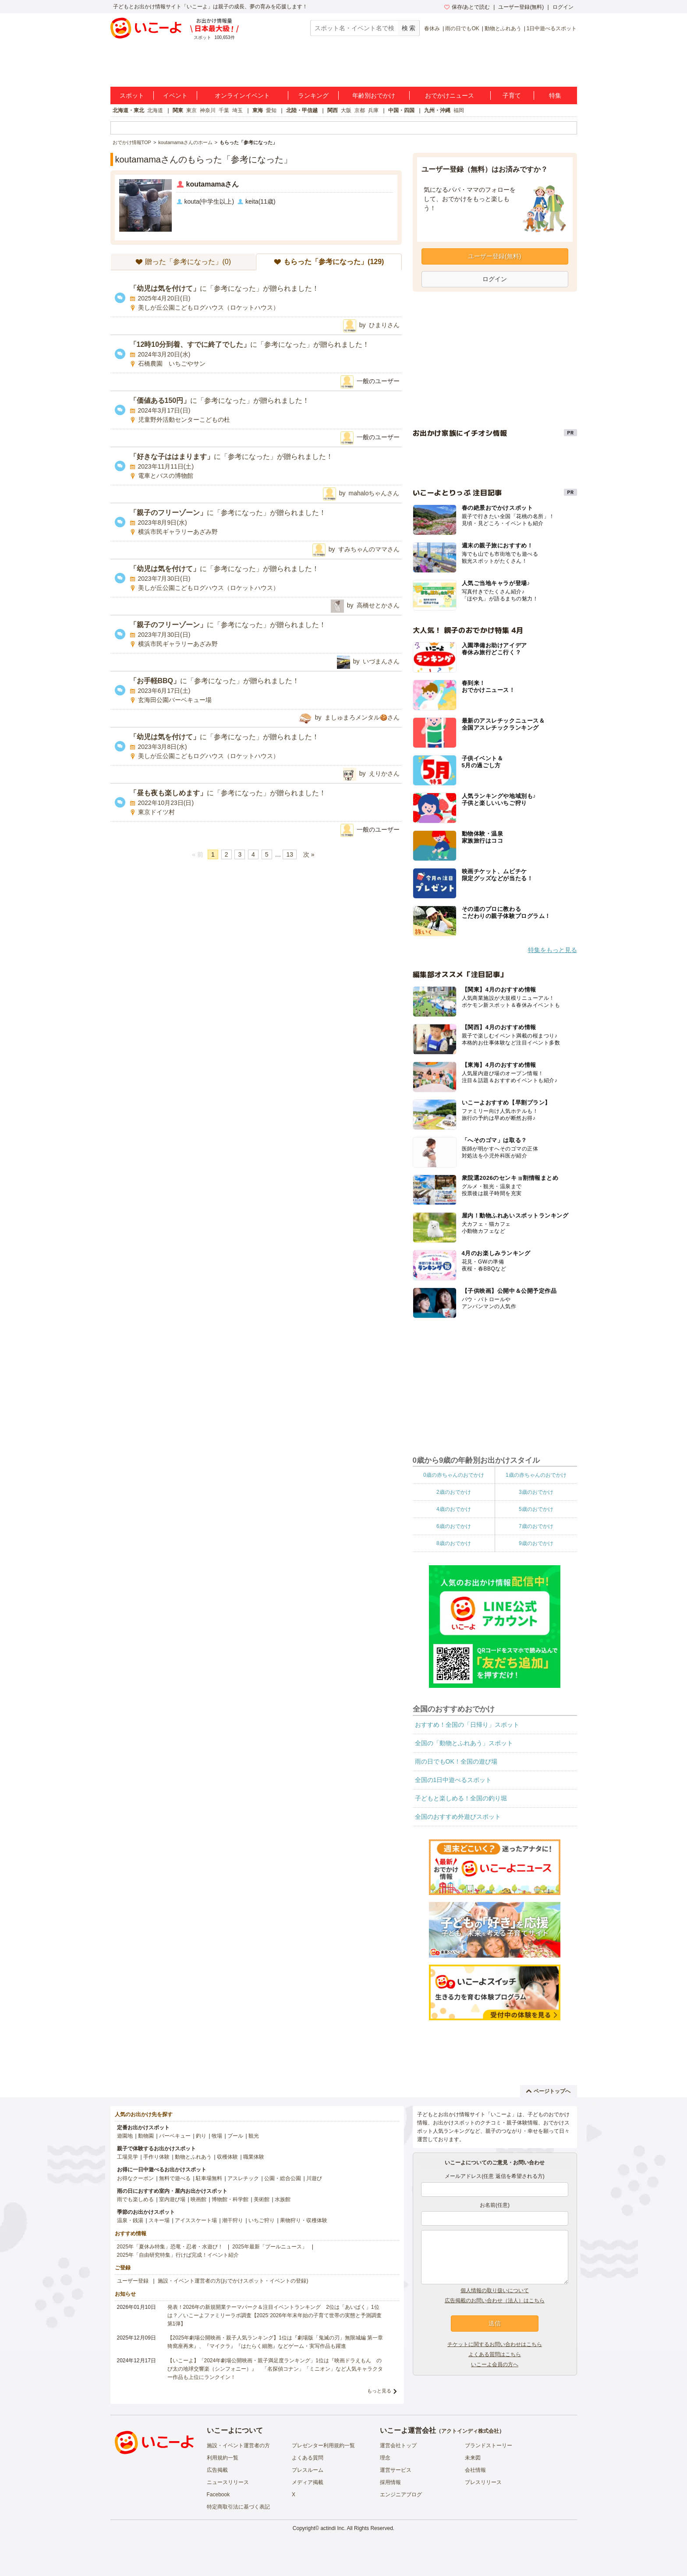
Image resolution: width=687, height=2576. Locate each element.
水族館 (282, 2199)
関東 (178, 110)
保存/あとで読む (467, 7)
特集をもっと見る (552, 949)
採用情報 (390, 2482)
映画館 (198, 2199)
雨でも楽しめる (135, 2199)
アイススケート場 (196, 2220)
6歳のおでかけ (453, 1526)
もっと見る (379, 2390)
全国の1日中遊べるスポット (453, 1779)
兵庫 (373, 110)
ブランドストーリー (488, 2445)
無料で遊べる (175, 2178)
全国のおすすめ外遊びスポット (458, 1816)
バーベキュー (175, 2136)
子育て (512, 95)
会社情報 (475, 2470)
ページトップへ (548, 2091)
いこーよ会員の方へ (494, 2364)
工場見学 (127, 2157)
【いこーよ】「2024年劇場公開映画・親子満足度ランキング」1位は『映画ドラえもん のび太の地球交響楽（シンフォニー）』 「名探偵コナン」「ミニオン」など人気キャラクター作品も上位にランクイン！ (275, 2368)
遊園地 (125, 2136)
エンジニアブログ (401, 2494)
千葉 (224, 110)
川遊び (314, 2178)
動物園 (146, 2136)
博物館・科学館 (230, 2199)
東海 (257, 110)
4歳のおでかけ (453, 1509)
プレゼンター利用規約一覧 (323, 2445)
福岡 (458, 110)
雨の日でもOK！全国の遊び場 (456, 1761)
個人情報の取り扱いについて (494, 2290)
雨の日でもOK (462, 28)
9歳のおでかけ (536, 1543)
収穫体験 (227, 2157)
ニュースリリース (228, 2482)
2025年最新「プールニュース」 (269, 2247)
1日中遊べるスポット (552, 28)
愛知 (271, 110)
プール (235, 2136)
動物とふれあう (503, 28)
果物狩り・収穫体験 (303, 2220)
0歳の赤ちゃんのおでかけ (453, 1475)
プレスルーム (307, 2470)
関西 (332, 110)
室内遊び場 (172, 2199)
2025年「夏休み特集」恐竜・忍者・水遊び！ (170, 2247)
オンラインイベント (242, 95)
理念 (385, 2458)
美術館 (261, 2199)
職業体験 (253, 2157)
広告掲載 (217, 2470)
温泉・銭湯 (130, 2220)
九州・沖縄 (437, 110)
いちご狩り (261, 2220)
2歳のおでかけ (453, 1492)
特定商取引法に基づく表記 (238, 2507)
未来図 (473, 2458)
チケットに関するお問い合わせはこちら (494, 2344)
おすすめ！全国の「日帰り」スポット (467, 1724)
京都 (359, 110)
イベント (175, 95)
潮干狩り (232, 2220)
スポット (132, 95)
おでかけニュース (449, 95)
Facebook (218, 2494)
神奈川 (208, 110)
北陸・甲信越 (302, 110)
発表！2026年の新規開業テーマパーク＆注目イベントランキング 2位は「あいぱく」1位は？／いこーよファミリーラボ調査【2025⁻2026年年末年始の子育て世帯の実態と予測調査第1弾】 (274, 2315)
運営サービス (395, 2470)
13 (289, 854)
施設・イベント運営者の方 (238, 2445)
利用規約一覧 (222, 2458)
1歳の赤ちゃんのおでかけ (536, 1475)
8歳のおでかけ (453, 1543)
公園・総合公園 (282, 2178)
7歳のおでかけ (536, 1526)
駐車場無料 (209, 2178)
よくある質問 (307, 2458)
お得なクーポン (135, 2178)
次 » (309, 854)
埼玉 (237, 110)
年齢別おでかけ (373, 95)
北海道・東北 (128, 110)
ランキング (313, 95)
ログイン (563, 7)
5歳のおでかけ (536, 1509)
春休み (432, 28)
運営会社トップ (398, 2445)
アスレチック (243, 2178)
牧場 (217, 2136)
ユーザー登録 (133, 2281)
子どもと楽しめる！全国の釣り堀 (461, 1798)
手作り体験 (156, 2157)
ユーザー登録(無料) (521, 7)
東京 (191, 110)
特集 (555, 95)
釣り (201, 2136)
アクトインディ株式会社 (470, 2431)
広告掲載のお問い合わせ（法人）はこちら (495, 2300)
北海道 (155, 110)
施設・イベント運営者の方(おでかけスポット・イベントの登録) (233, 2281)
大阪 (346, 110)
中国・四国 (401, 110)
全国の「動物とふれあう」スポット (464, 1743)
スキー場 (159, 2220)
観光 (253, 2136)
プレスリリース (483, 2482)
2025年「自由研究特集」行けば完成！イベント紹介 (178, 2255)
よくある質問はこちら (494, 2354)
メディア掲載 (307, 2482)
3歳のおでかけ (536, 1492)
